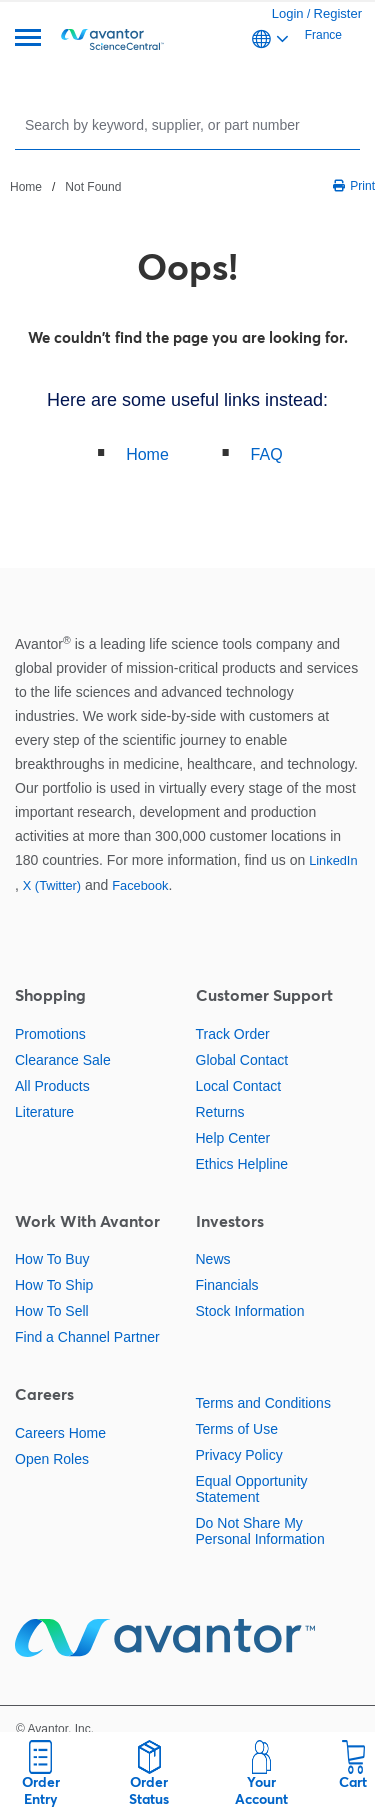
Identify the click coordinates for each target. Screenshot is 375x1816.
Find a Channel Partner (87, 1337)
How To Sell (52, 1311)
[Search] (189, 124)
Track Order (233, 1034)
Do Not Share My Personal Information (260, 1531)
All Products (52, 1086)
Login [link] (288, 13)
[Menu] (28, 39)
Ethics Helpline (242, 1164)
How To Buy (52, 1259)
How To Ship (54, 1285)
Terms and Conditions (263, 1403)
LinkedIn (333, 860)
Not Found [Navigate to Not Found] (93, 187)
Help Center (233, 1138)
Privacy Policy (239, 1455)
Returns (220, 1112)
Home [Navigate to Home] (26, 187)
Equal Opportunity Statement (252, 1489)
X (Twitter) (52, 885)
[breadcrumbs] (65, 186)
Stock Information (250, 1311)
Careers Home (60, 1433)
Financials (227, 1285)
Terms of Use (237, 1429)
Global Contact (242, 1060)
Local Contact (239, 1086)
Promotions (50, 1034)
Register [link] (338, 13)
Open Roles (52, 1459)
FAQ (267, 454)
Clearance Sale (63, 1060)
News (213, 1259)
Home (147, 454)
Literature (44, 1112)
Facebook (140, 885)
